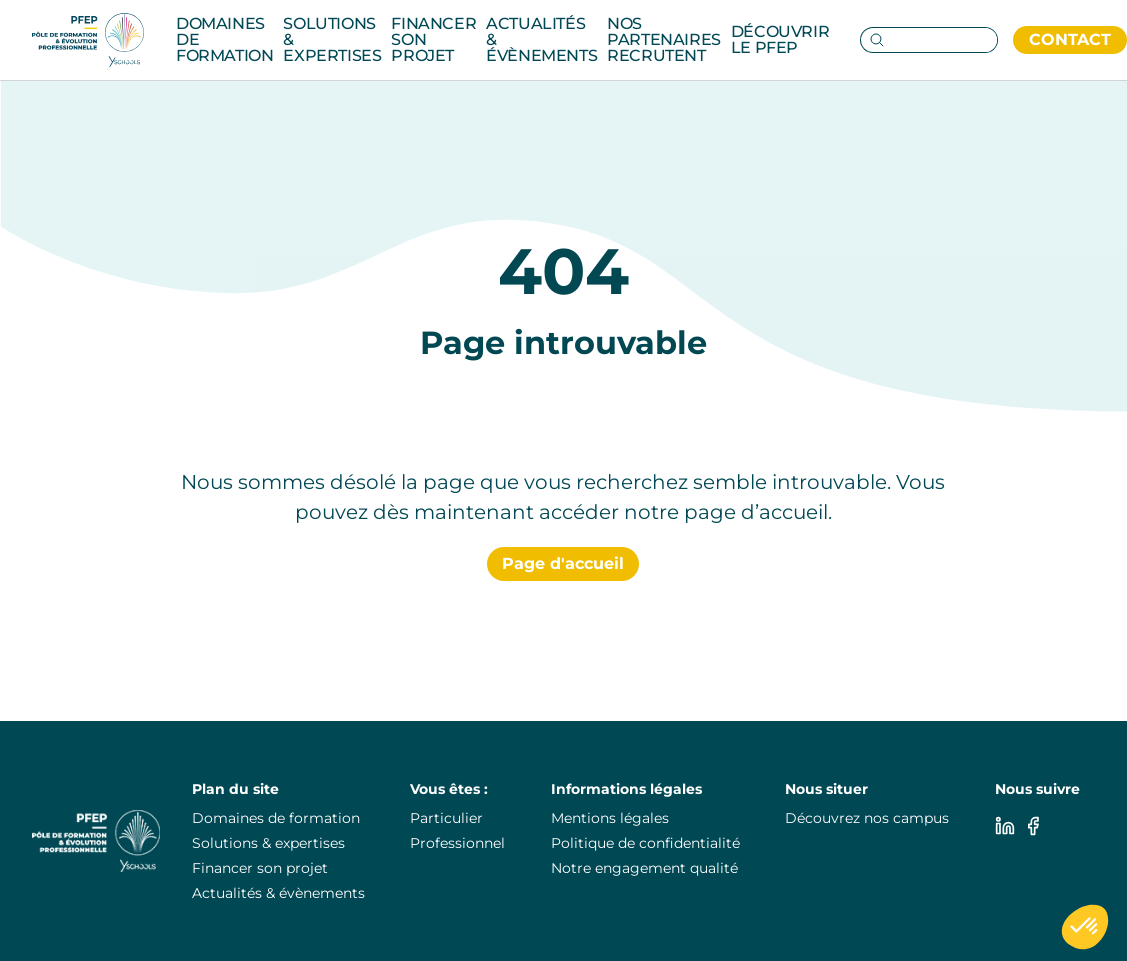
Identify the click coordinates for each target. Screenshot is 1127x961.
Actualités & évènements (541, 39)
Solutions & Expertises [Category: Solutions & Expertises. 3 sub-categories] (332, 39)
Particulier (446, 818)
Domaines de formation (276, 818)
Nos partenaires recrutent (664, 39)
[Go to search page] (873, 40)
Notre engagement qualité (644, 868)
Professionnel (457, 843)
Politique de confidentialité (645, 843)
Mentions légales (610, 818)
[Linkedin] (1005, 826)
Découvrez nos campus (867, 818)
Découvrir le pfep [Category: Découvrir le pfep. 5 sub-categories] (780, 39)
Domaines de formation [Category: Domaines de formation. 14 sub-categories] (224, 39)
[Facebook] (1033, 826)
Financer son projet (433, 39)
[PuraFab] (88, 40)
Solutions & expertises (268, 843)
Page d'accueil (563, 563)
